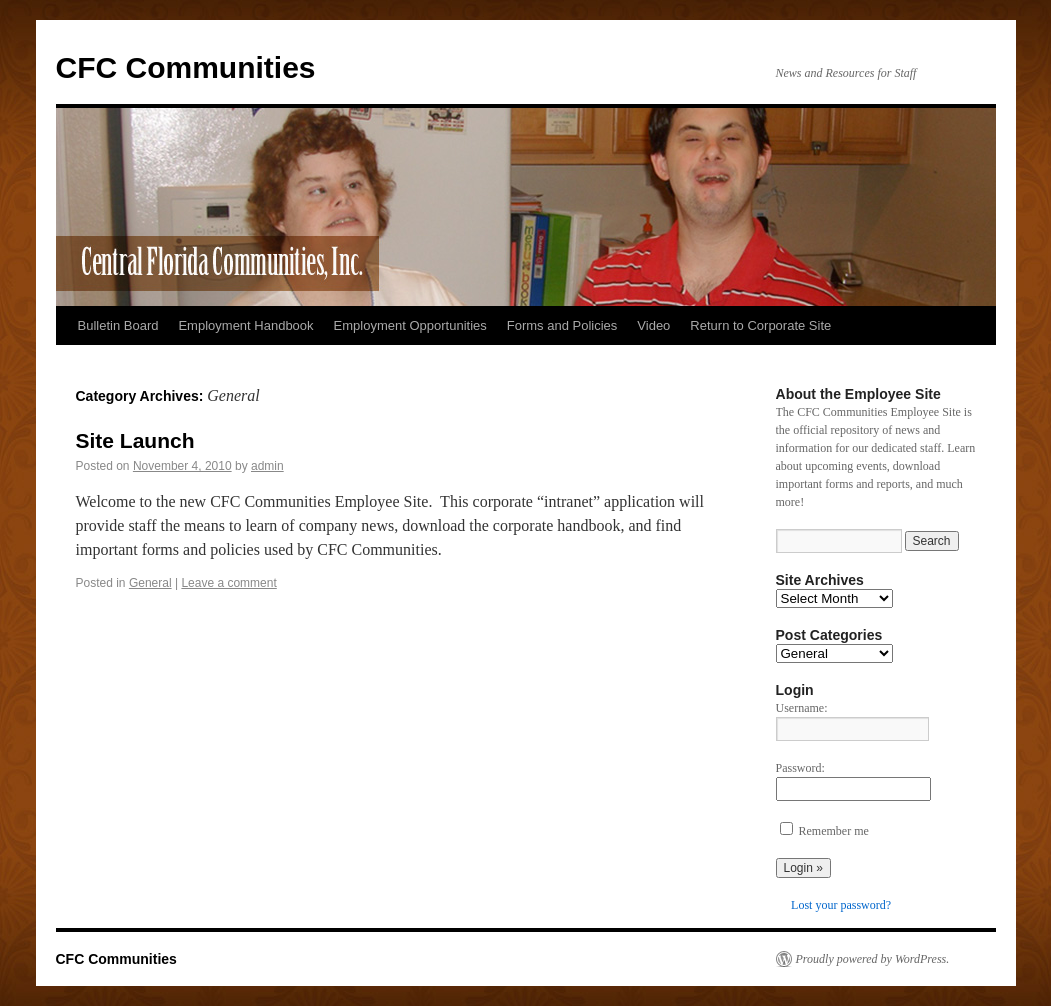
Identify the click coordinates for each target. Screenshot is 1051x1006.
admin (267, 466)
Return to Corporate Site (760, 325)
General (150, 583)
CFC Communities (186, 67)
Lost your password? (841, 905)
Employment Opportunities (410, 325)
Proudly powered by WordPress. (873, 959)
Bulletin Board (118, 325)
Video (653, 325)
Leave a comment (228, 583)
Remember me (834, 831)
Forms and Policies (562, 325)
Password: (800, 768)
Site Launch (135, 440)
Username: (802, 708)
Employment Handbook (245, 325)
